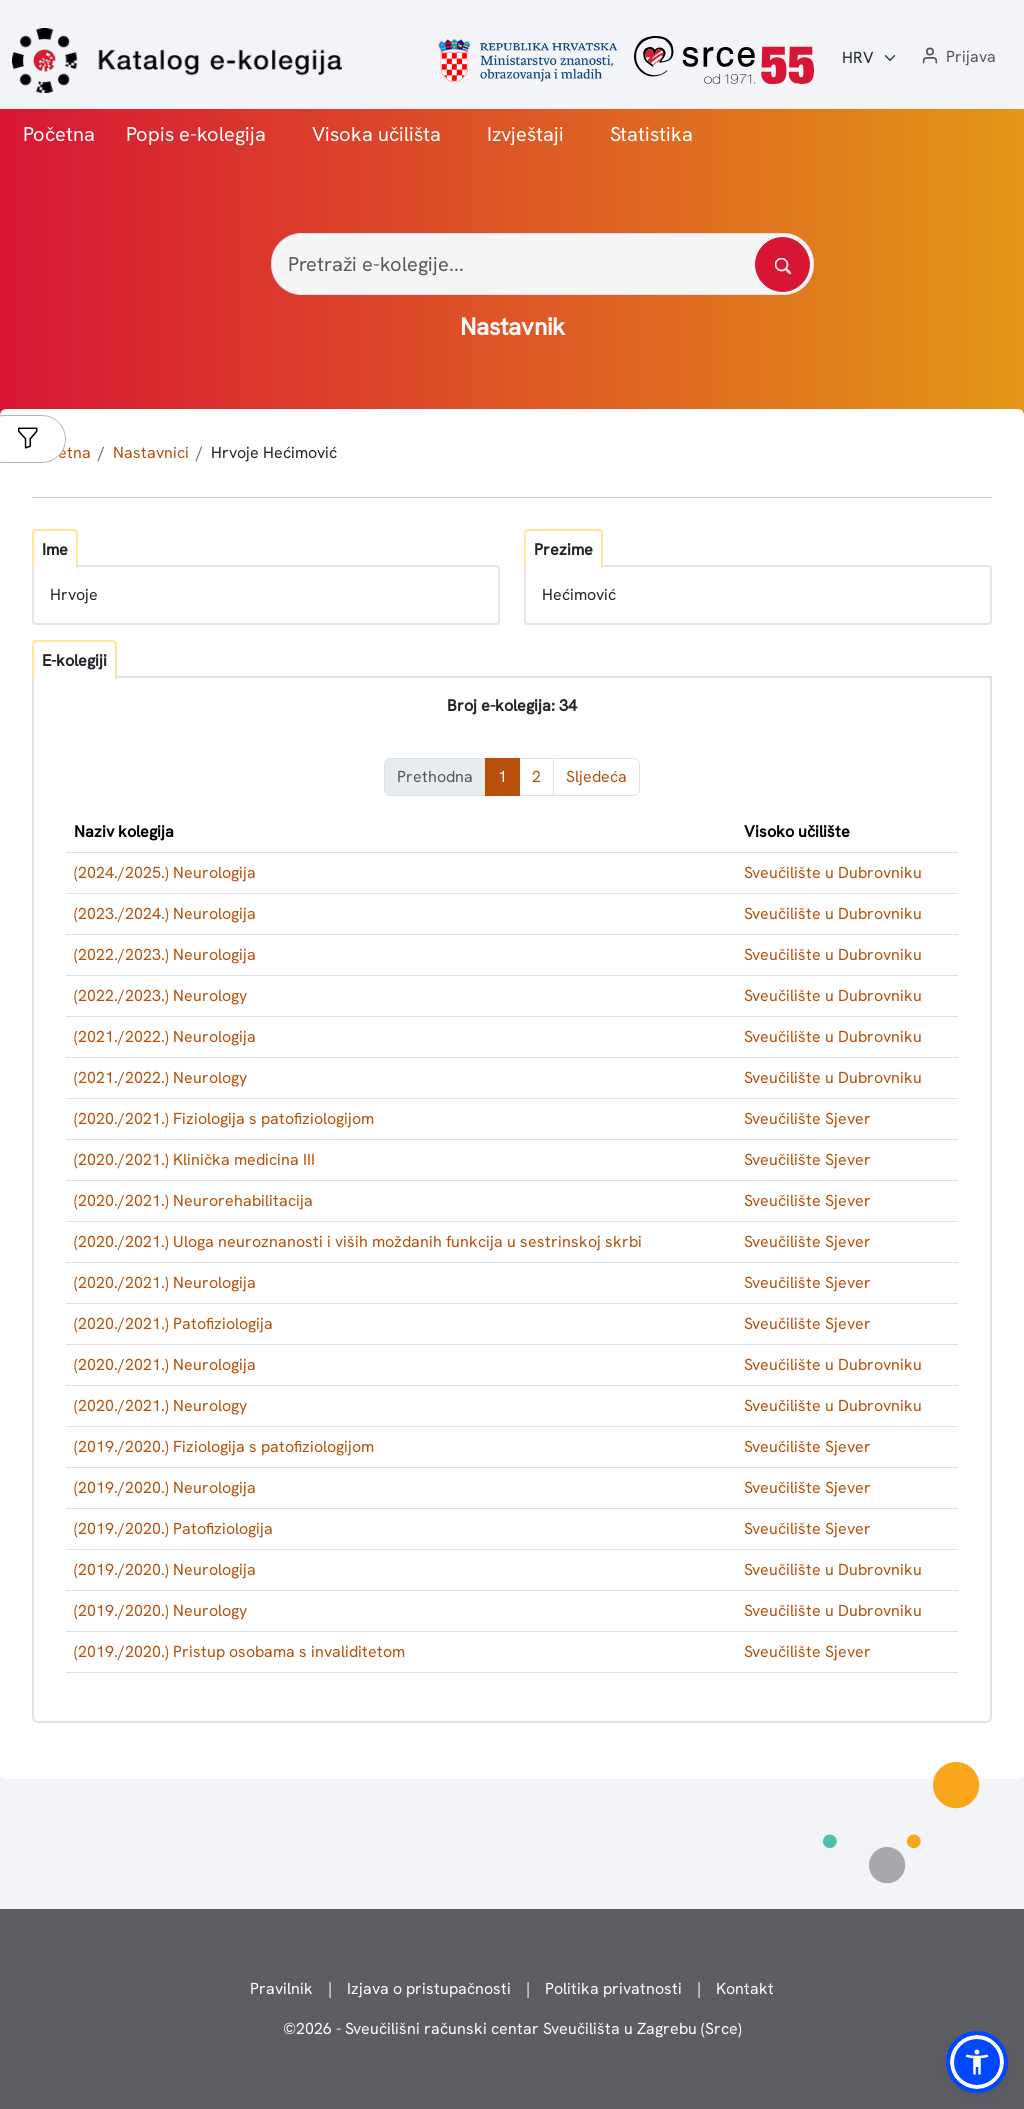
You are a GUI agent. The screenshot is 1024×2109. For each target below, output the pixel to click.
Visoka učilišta (376, 134)
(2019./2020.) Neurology (160, 1610)
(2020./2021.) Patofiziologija (173, 1323)
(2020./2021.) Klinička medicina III (194, 1159)
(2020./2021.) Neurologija (165, 1282)
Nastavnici (151, 452)
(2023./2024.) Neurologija (165, 913)
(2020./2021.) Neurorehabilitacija (193, 1200)
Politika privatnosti (613, 1988)
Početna (59, 134)
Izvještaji (525, 134)
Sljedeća (596, 776)
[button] (957, 57)
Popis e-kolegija (196, 134)
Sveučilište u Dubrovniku (833, 872)
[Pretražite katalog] (782, 264)
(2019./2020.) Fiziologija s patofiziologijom (224, 1446)
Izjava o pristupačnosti (429, 1988)
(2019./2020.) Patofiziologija (173, 1528)
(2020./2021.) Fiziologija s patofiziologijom (224, 1118)
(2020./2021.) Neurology (160, 1405)
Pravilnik (281, 1988)
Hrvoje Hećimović (274, 452)
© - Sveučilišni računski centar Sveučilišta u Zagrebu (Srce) (512, 2028)
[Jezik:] (870, 58)
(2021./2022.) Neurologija (165, 1036)
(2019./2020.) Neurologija (165, 1487)
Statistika (651, 134)
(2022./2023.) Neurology (160, 995)
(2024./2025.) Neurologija (165, 872)
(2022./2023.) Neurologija (165, 954)
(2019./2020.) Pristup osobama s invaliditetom (239, 1651)
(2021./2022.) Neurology (160, 1077)
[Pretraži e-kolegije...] (542, 264)
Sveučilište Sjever (807, 1118)
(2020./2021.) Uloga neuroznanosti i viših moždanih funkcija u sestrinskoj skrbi (358, 1241)
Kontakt (745, 1988)
